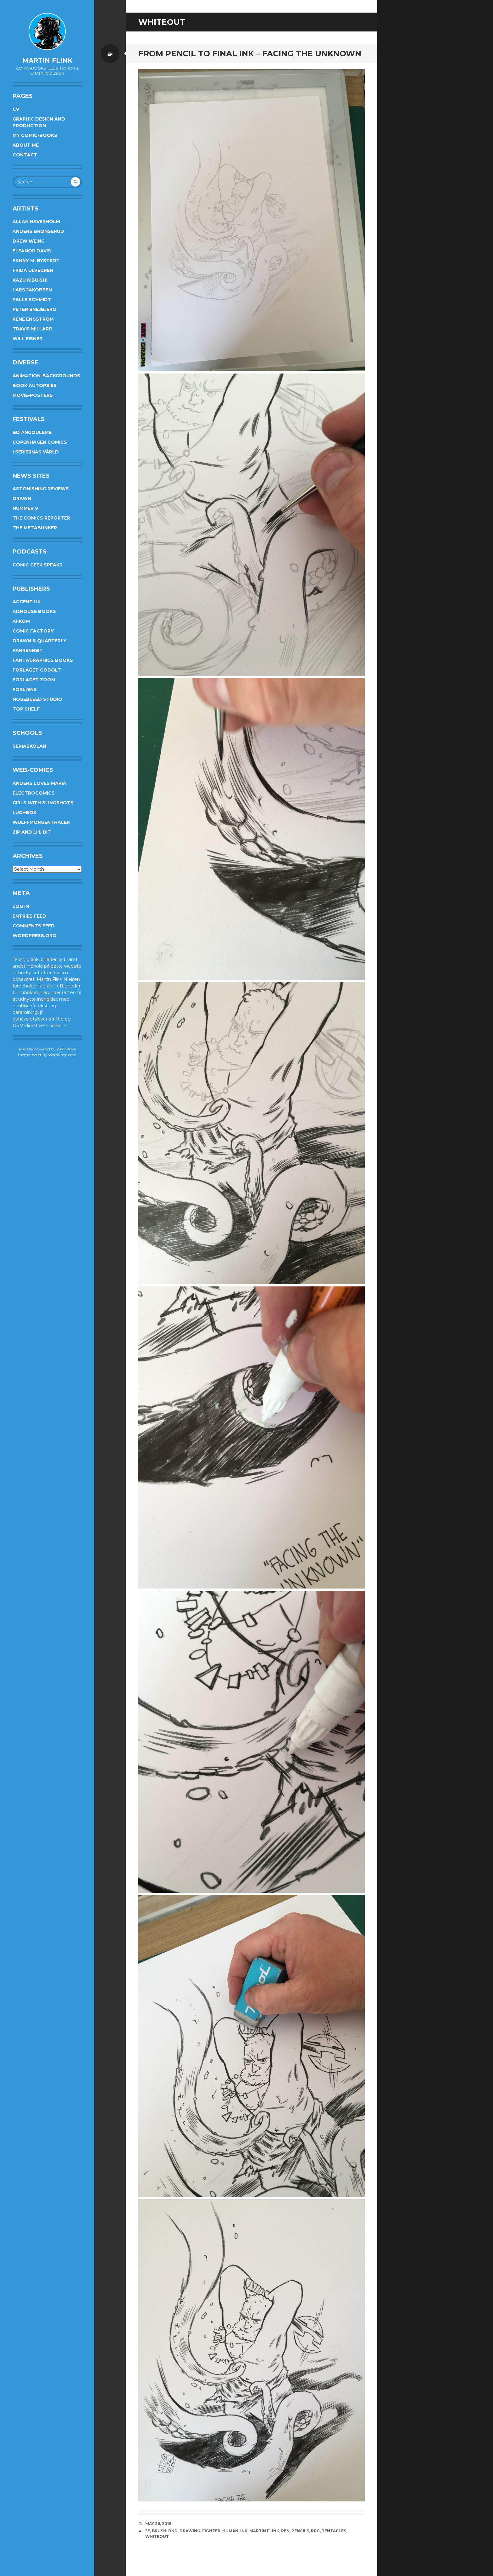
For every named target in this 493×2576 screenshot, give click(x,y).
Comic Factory (33, 631)
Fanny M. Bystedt (36, 260)
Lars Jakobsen (32, 290)
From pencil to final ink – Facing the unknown (249, 53)
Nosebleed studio (37, 699)
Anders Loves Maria (39, 783)
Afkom (21, 621)
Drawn (22, 498)
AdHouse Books (34, 611)
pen (285, 2530)
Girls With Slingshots (43, 803)
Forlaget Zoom (34, 680)
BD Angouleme (32, 432)
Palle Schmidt (32, 299)
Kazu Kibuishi (30, 280)
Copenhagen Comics (40, 442)
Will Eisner (27, 338)
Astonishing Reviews (41, 489)
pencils (300, 2530)
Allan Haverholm (36, 221)
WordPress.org (34, 935)
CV (16, 109)
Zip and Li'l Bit (32, 832)
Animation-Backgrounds (46, 376)
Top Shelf (26, 709)
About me (26, 145)
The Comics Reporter (41, 518)
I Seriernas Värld (36, 452)
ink (243, 2530)
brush (159, 2530)
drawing (190, 2530)
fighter (211, 2530)
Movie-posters (33, 395)
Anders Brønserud (38, 231)
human (230, 2530)
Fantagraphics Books (43, 660)
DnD (173, 2530)
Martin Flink (47, 60)
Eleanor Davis (32, 251)
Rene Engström (33, 319)
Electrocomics (34, 793)
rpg (315, 2530)
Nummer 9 (25, 508)
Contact (25, 155)
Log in (21, 906)
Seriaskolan (29, 746)
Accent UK (27, 602)
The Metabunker (35, 528)
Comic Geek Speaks (38, 565)
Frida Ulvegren (33, 270)
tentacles (334, 2530)
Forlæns (25, 689)
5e (147, 2530)
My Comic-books (35, 135)
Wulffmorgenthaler (41, 822)
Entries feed (29, 916)
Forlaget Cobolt (37, 670)
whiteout (157, 2536)
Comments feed (34, 926)
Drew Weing (29, 241)
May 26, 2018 (158, 2523)
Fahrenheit (28, 650)
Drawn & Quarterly (39, 641)
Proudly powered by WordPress (47, 1049)
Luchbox (24, 812)
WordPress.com (62, 1054)
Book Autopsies (35, 385)
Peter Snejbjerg (34, 309)
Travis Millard (33, 329)
